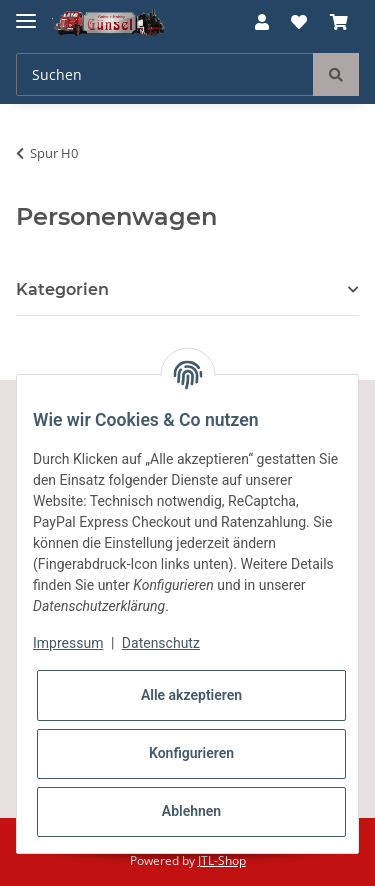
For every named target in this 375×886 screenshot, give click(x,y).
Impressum (68, 643)
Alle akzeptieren (191, 695)
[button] (262, 22)
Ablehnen (191, 811)
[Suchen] (165, 74)
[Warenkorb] (339, 22)
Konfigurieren (191, 753)
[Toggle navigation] (26, 12)
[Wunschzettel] (299, 22)
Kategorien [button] (62, 289)
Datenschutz (161, 643)
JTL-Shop (222, 860)
